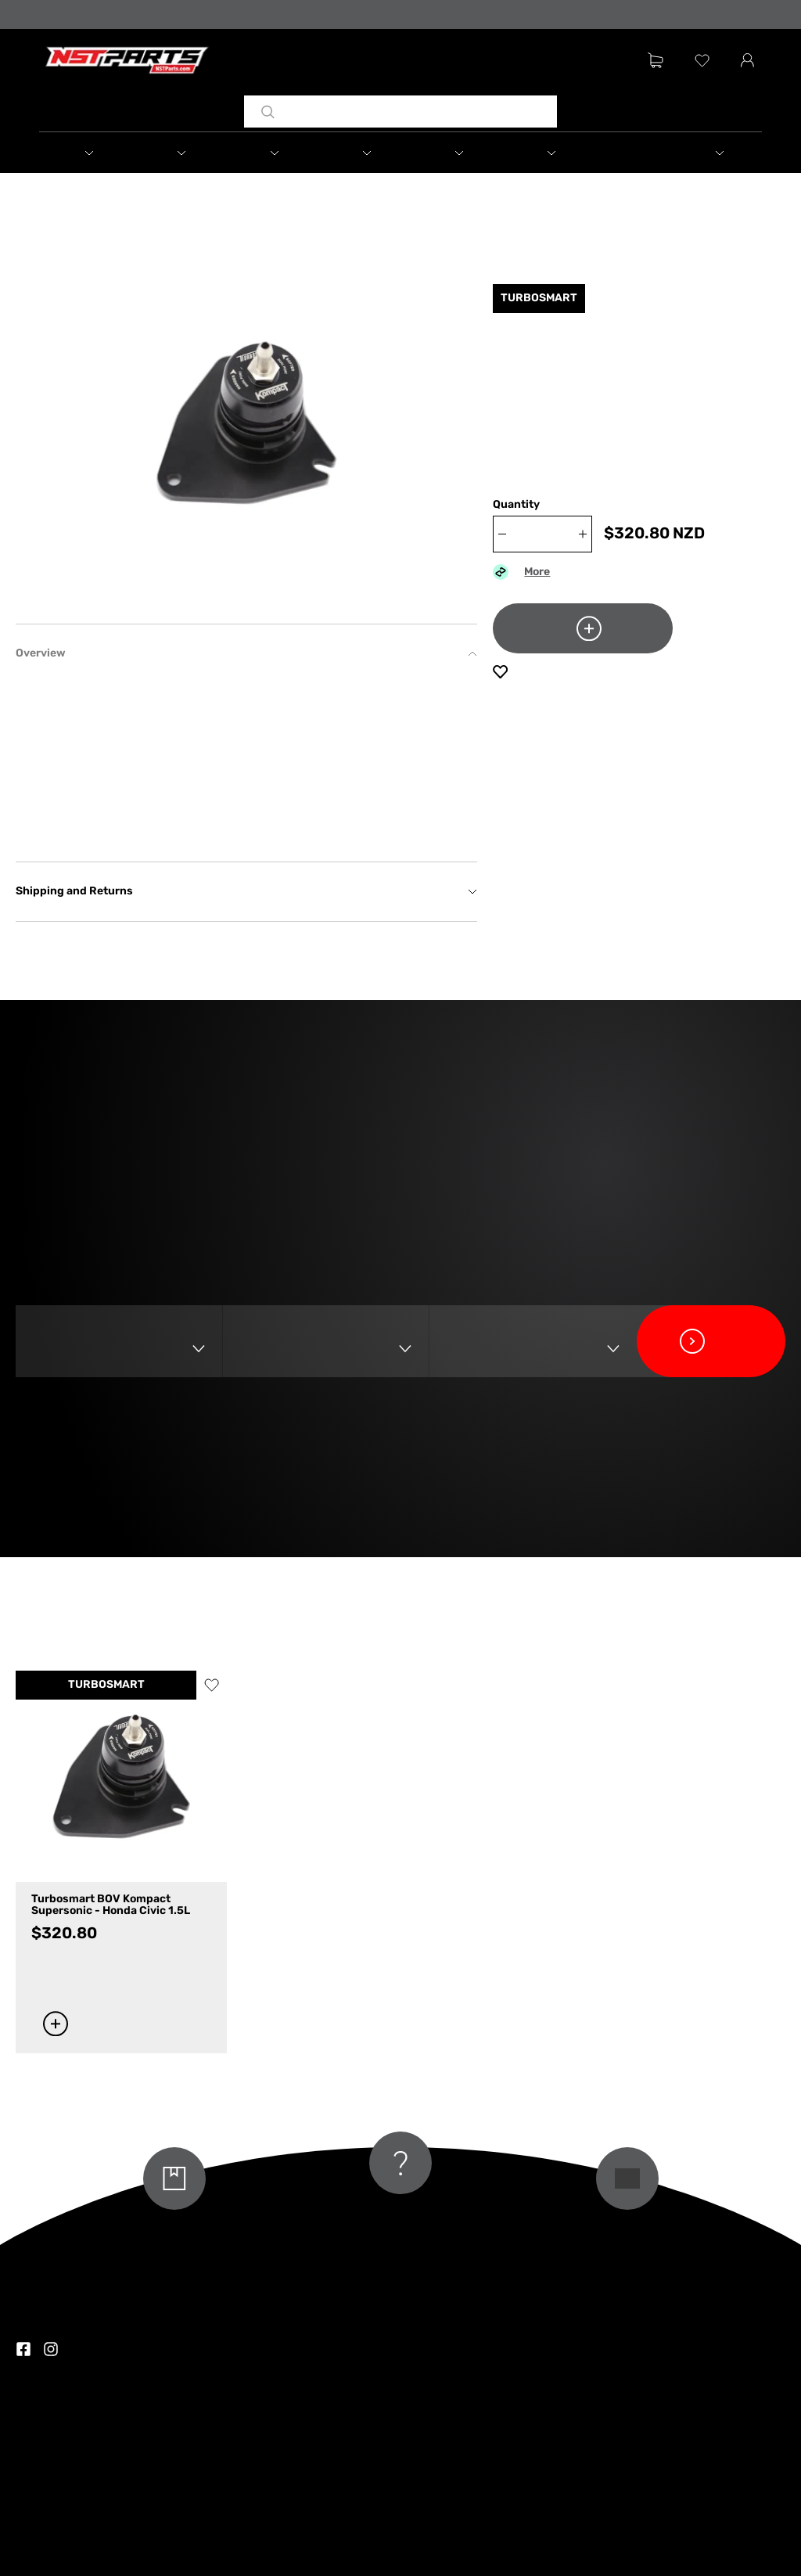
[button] (85, 152)
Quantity (516, 505)
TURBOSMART (106, 1685)
